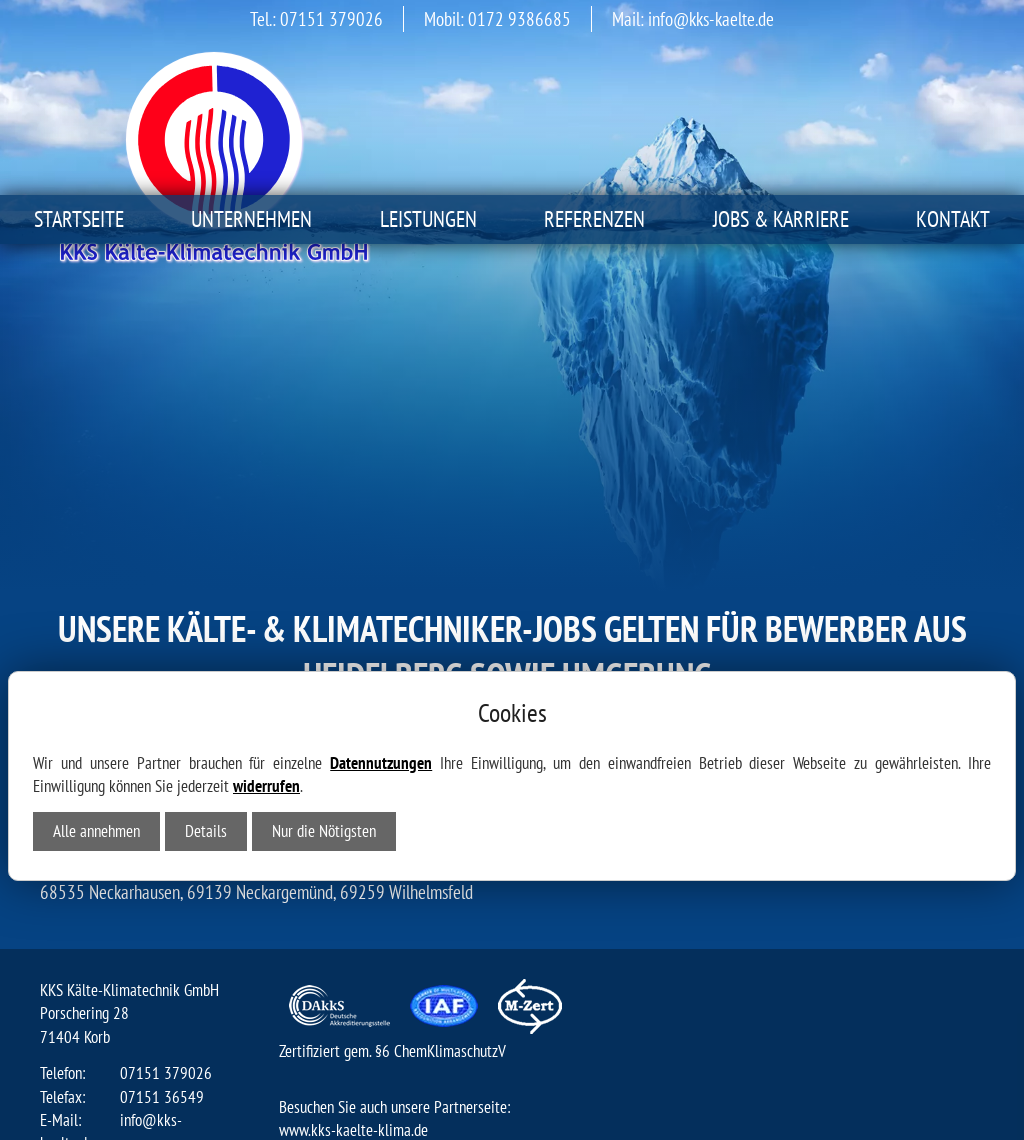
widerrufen (266, 580)
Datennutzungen (381, 557)
